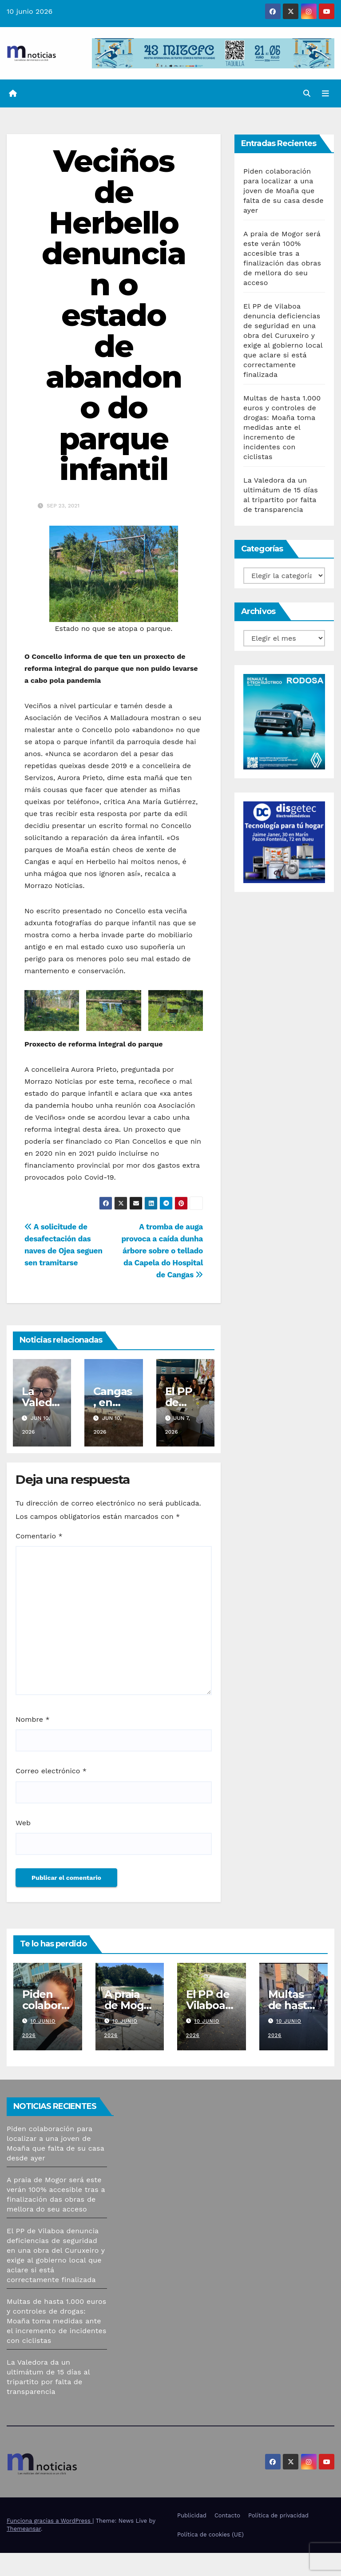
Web (23, 1823)
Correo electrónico (51, 1771)
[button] (306, 93)
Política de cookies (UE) (210, 2534)
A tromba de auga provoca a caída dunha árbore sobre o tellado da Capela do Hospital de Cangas (162, 1250)
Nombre (33, 1719)
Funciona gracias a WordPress (49, 2520)
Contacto (227, 2515)
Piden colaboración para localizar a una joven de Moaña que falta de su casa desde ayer (283, 190)
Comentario (39, 1536)
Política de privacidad (278, 2515)
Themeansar (24, 2528)
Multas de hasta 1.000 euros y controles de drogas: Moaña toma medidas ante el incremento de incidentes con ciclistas (282, 427)
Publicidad (191, 2515)
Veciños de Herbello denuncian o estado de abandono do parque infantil (114, 315)
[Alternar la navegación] (325, 93)
